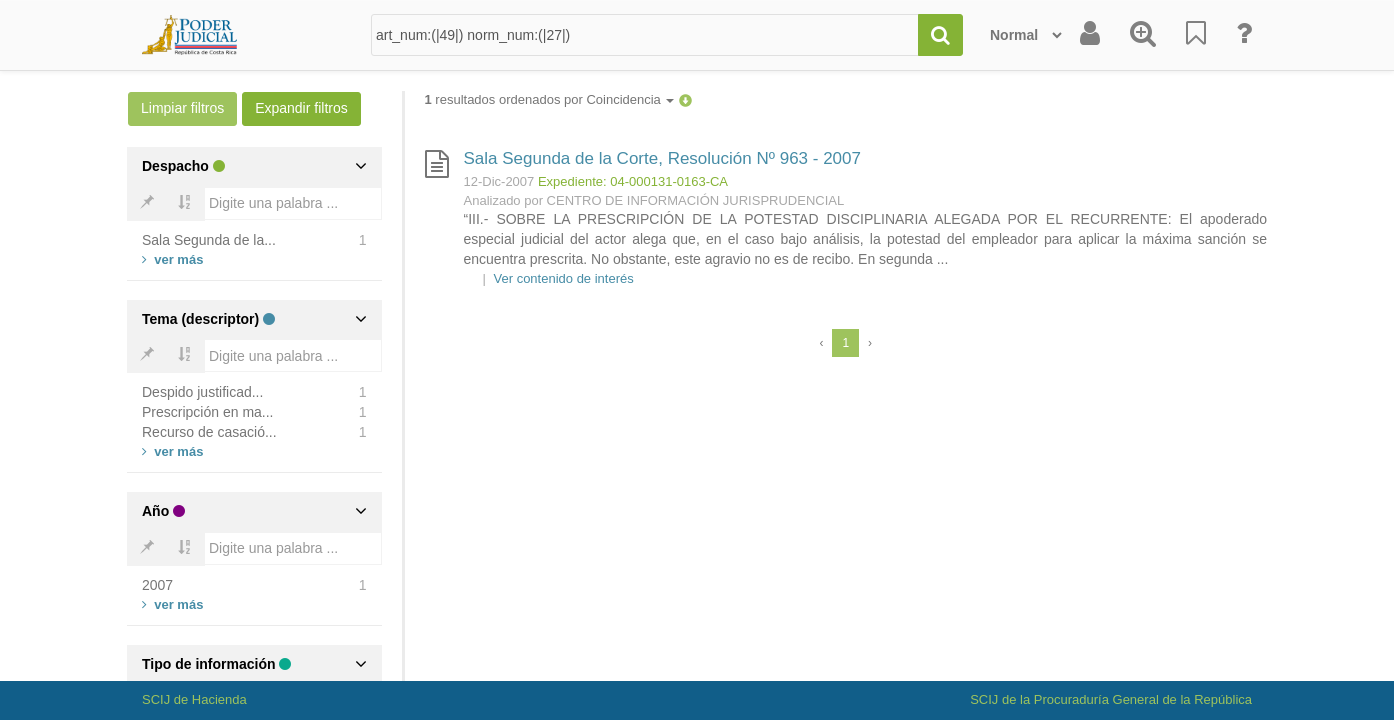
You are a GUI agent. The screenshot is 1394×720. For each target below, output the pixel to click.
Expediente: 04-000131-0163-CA (633, 181)
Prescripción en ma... (208, 412)
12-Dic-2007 (499, 181)
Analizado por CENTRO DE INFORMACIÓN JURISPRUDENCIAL (654, 200)
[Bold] (147, 204)
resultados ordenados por (550, 99)
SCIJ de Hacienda (194, 699)
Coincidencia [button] (630, 99)
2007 (157, 585)
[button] (685, 99)
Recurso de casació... (209, 432)
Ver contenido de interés (564, 278)
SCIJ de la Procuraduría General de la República (1111, 699)
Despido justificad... (202, 392)
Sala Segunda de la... (209, 240)
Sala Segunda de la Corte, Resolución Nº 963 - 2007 (662, 158)
